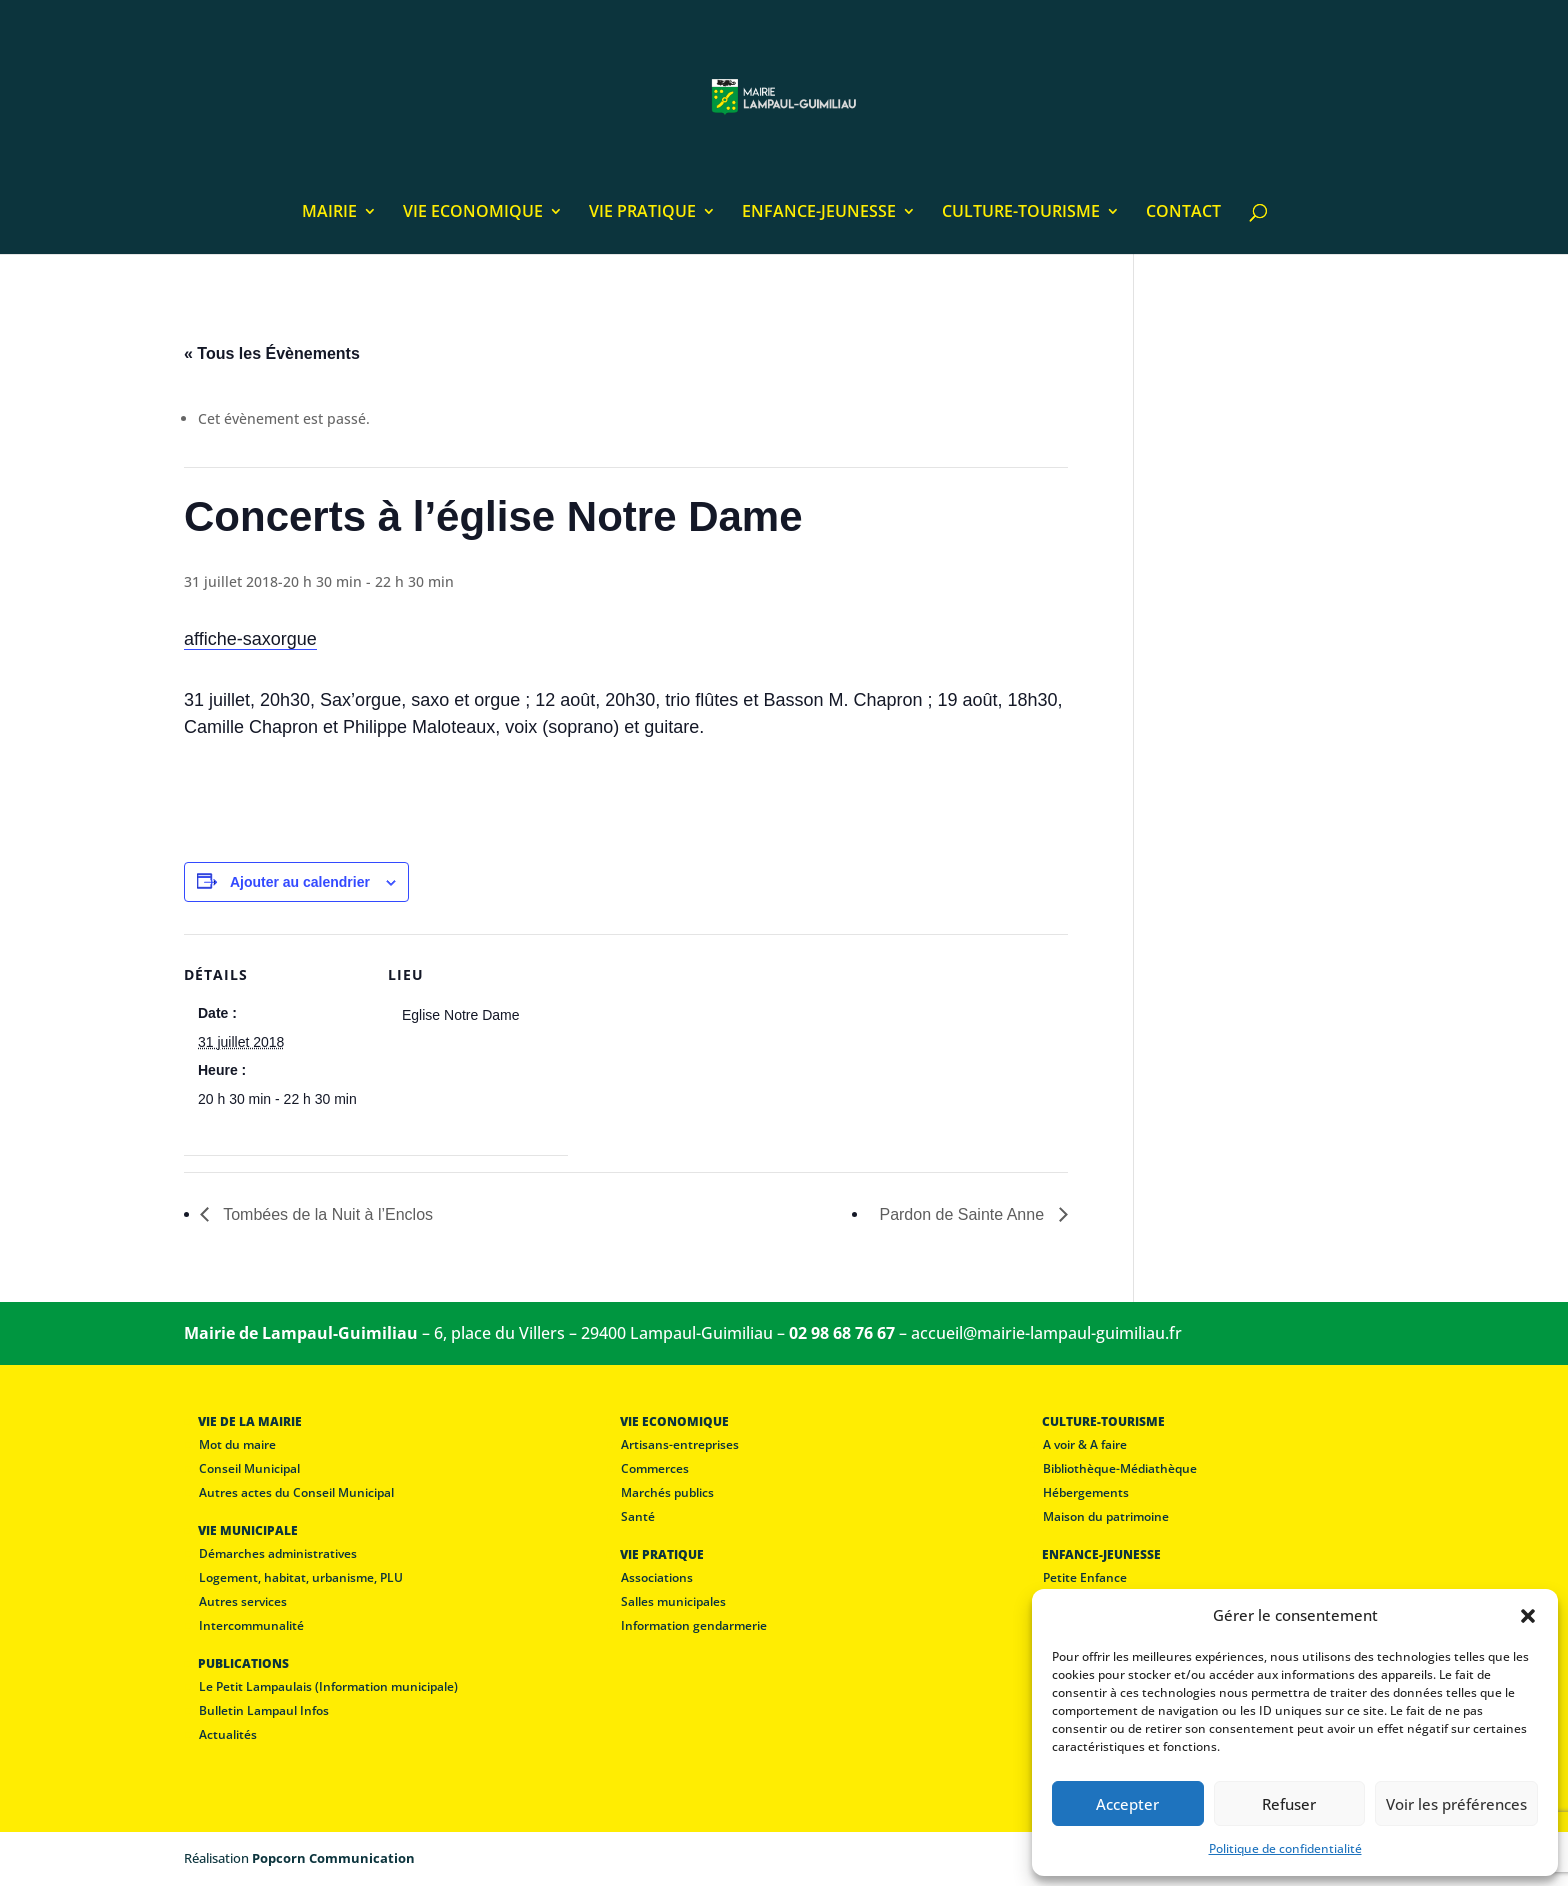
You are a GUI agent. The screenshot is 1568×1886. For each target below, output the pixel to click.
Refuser (1289, 1804)
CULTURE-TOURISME (1021, 213)
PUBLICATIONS (243, 1663)
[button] (1528, 1616)
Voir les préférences (1456, 1804)
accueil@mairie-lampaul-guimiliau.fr (1046, 1333)
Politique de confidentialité (1285, 1848)
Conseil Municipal (249, 1468)
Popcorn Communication (333, 1858)
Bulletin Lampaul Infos (264, 1710)
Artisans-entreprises (680, 1444)
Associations (657, 1577)
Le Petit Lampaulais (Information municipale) (328, 1686)
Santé (638, 1516)
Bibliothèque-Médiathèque (1120, 1468)
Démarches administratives (278, 1553)
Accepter (1127, 1804)
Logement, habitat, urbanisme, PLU (301, 1577)
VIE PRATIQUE (642, 213)
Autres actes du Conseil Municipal (296, 1492)
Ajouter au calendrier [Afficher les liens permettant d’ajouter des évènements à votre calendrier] (300, 882)
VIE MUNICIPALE (248, 1530)
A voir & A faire (1085, 1444)
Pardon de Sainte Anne (963, 1214)
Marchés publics (667, 1492)
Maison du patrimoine (1106, 1516)
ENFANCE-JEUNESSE (819, 213)
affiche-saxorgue (250, 639)
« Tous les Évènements (272, 353)
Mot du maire (237, 1444)
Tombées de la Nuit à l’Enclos (326, 1214)
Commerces (655, 1468)
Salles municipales (673, 1601)
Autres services (243, 1601)
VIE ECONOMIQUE (473, 213)
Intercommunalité (251, 1625)
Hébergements (1086, 1492)
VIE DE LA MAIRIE (250, 1421)
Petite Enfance (1085, 1577)
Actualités (228, 1734)
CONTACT (1183, 213)
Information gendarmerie (694, 1625)
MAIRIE (329, 213)
